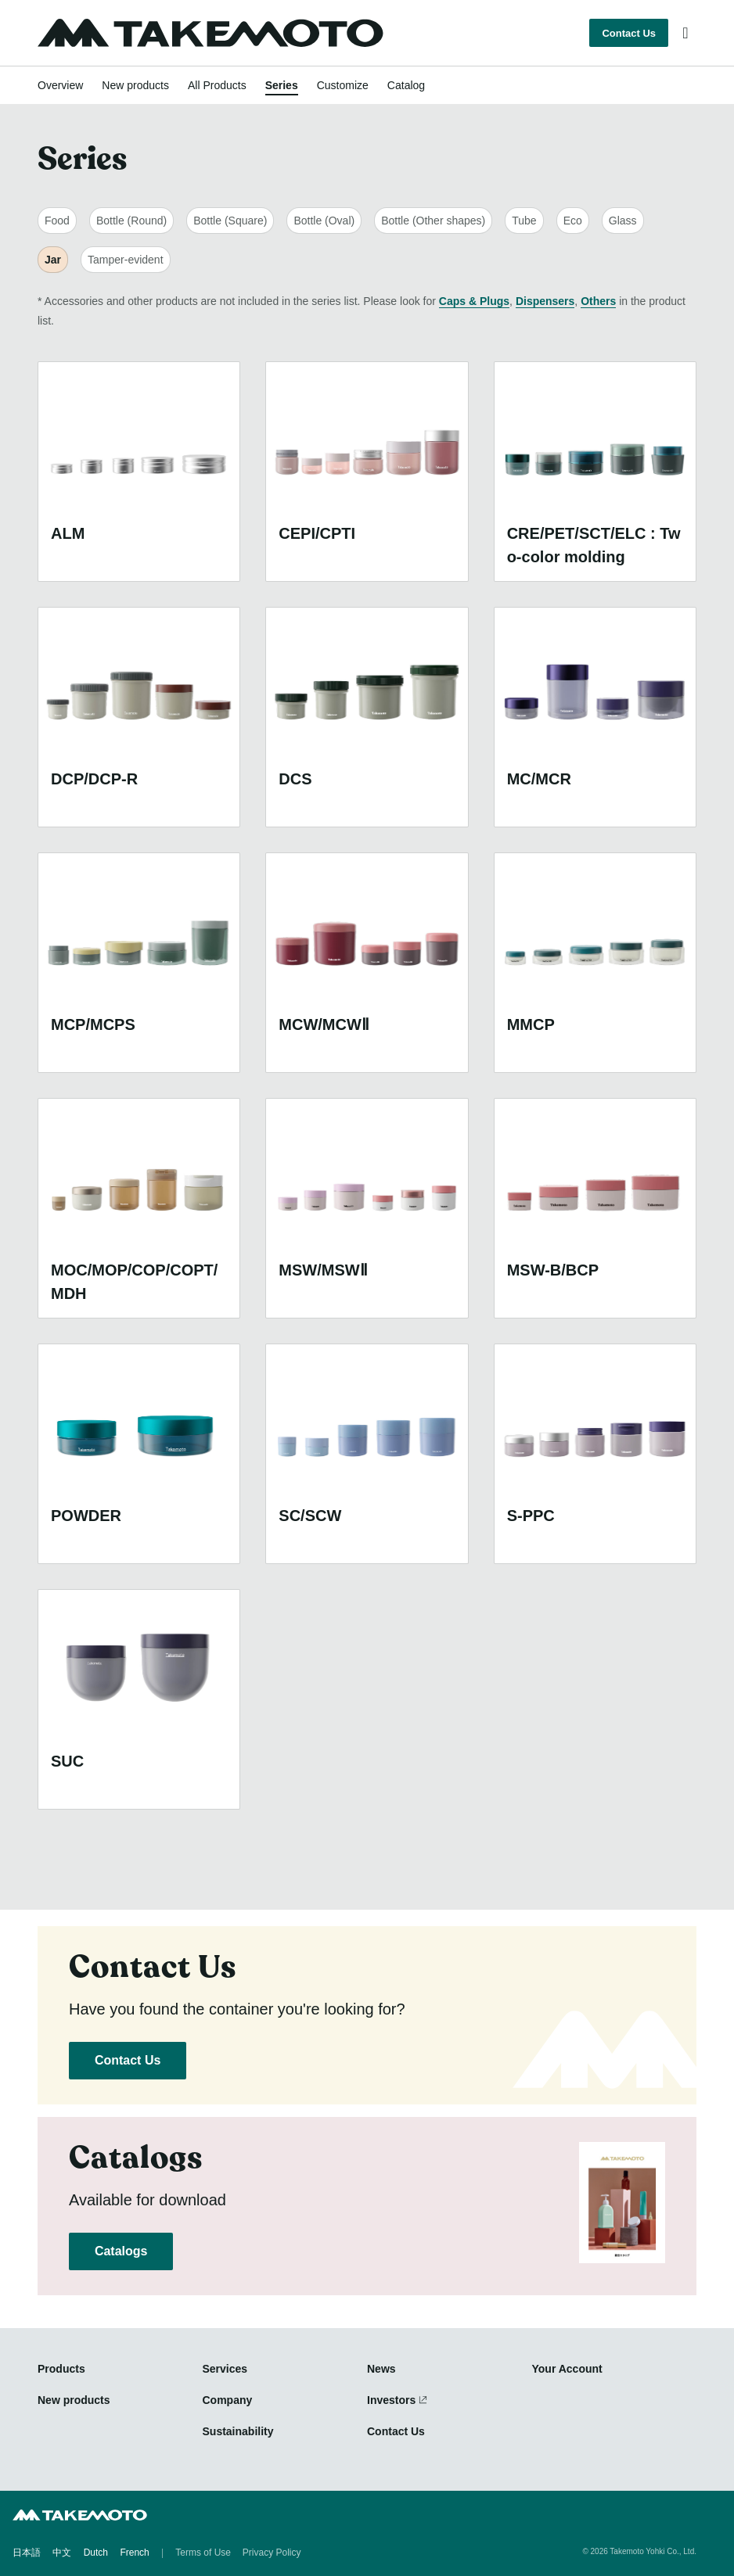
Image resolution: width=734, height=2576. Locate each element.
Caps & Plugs (474, 301)
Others (598, 301)
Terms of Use (203, 2552)
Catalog (406, 85)
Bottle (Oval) (323, 220)
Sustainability (238, 2431)
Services (225, 2369)
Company (228, 2400)
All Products (217, 85)
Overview (60, 85)
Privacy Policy (272, 2552)
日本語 (27, 2552)
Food (57, 220)
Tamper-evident (126, 259)
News (381, 2369)
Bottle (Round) (131, 220)
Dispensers (545, 301)
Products (61, 2369)
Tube (524, 220)
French (134, 2552)
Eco (572, 220)
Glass (623, 220)
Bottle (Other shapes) (433, 220)
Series (281, 85)
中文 (61, 2552)
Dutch (96, 2552)
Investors (391, 2400)
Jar (53, 259)
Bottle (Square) (230, 220)
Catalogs (121, 2251)
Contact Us (629, 33)
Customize (343, 85)
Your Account (567, 2369)
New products (135, 85)
